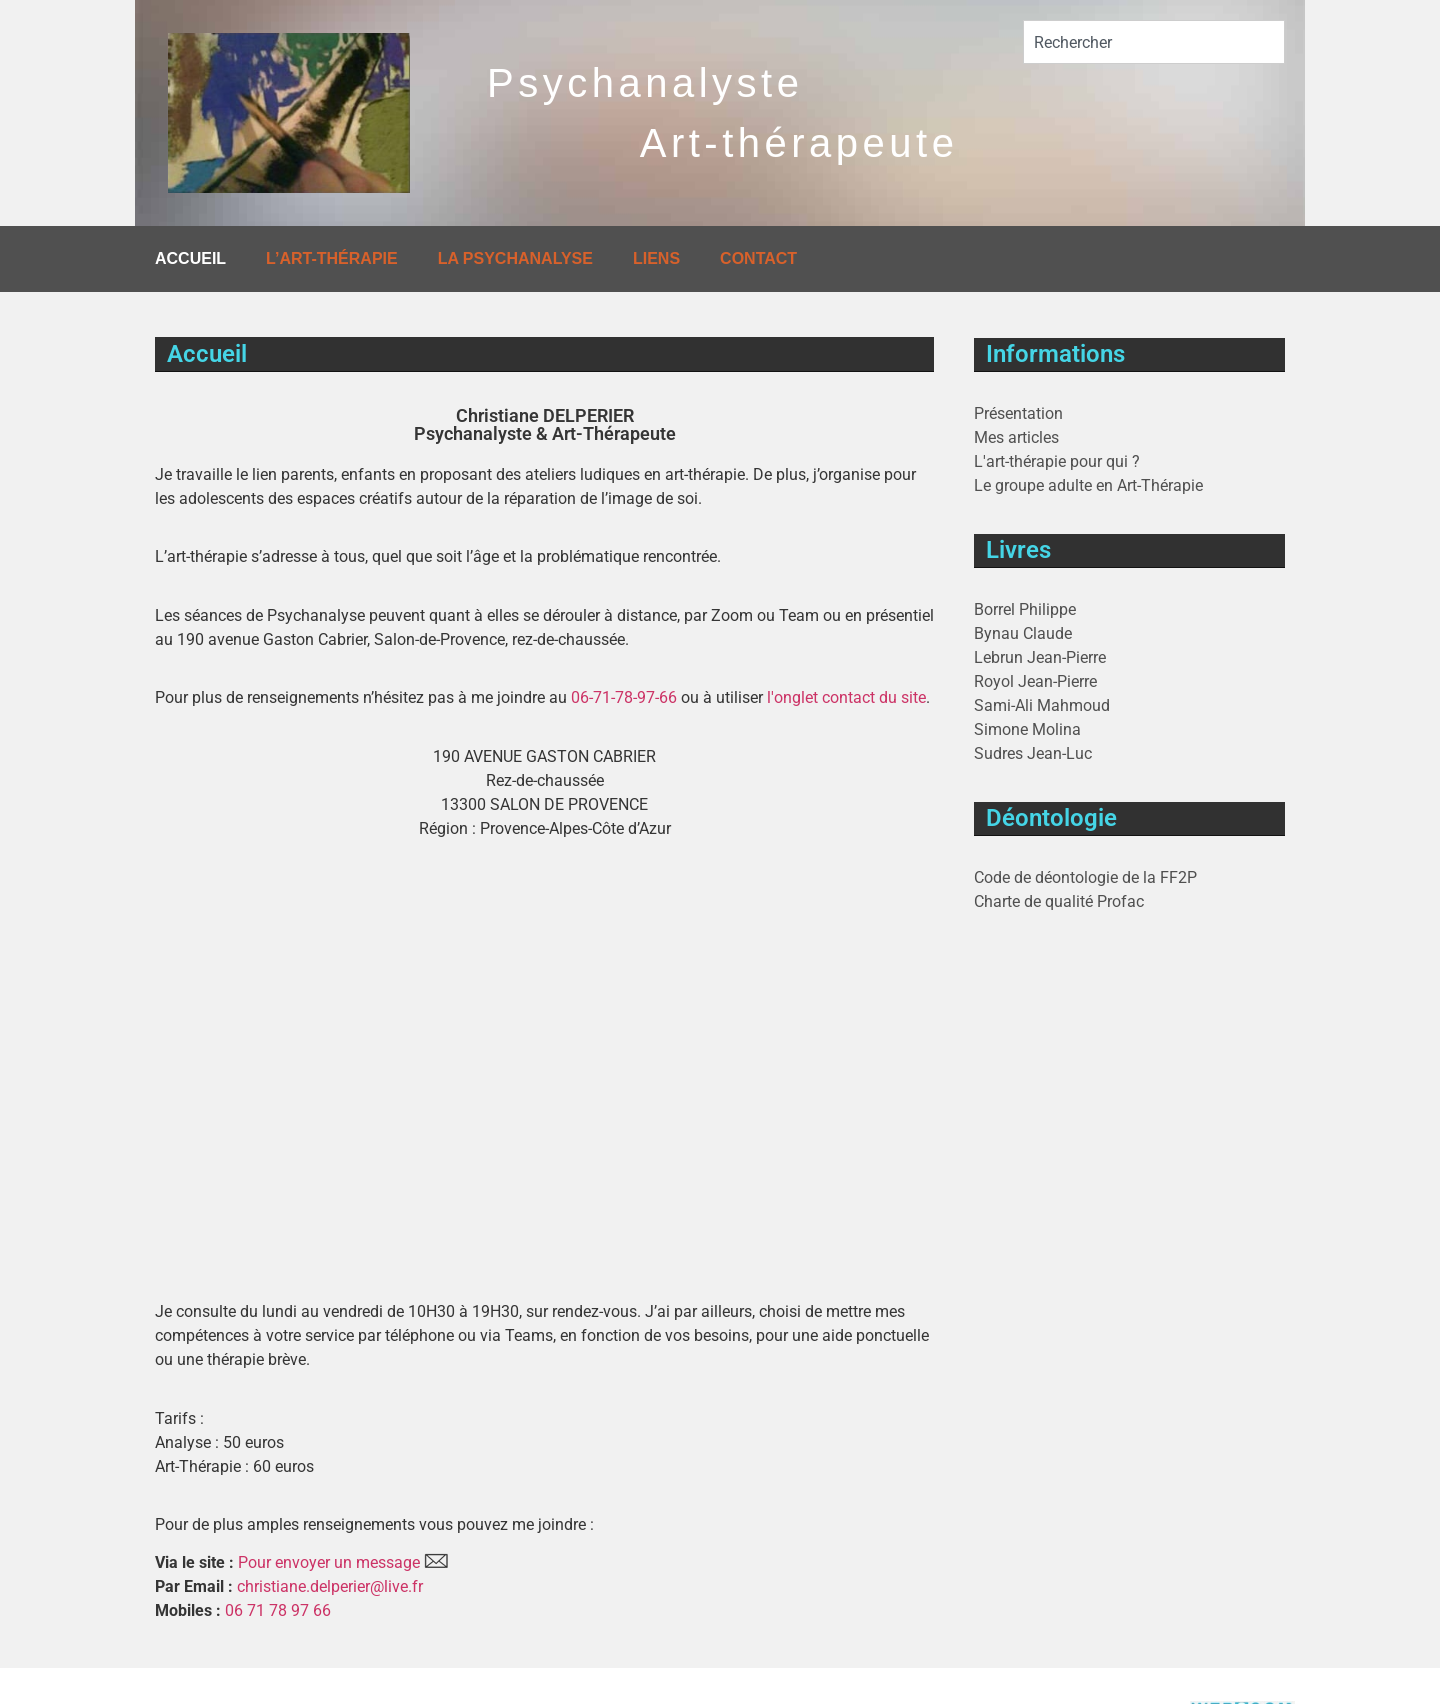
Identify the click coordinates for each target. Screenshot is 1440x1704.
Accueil (190, 258)
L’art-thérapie (332, 258)
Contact (758, 258)
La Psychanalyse (515, 258)
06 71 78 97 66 (278, 1610)
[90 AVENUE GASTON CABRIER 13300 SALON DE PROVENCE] (544, 1025)
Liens (656, 258)
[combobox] (1154, 42)
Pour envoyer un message (329, 1562)
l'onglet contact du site (846, 697)
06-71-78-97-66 (624, 697)
